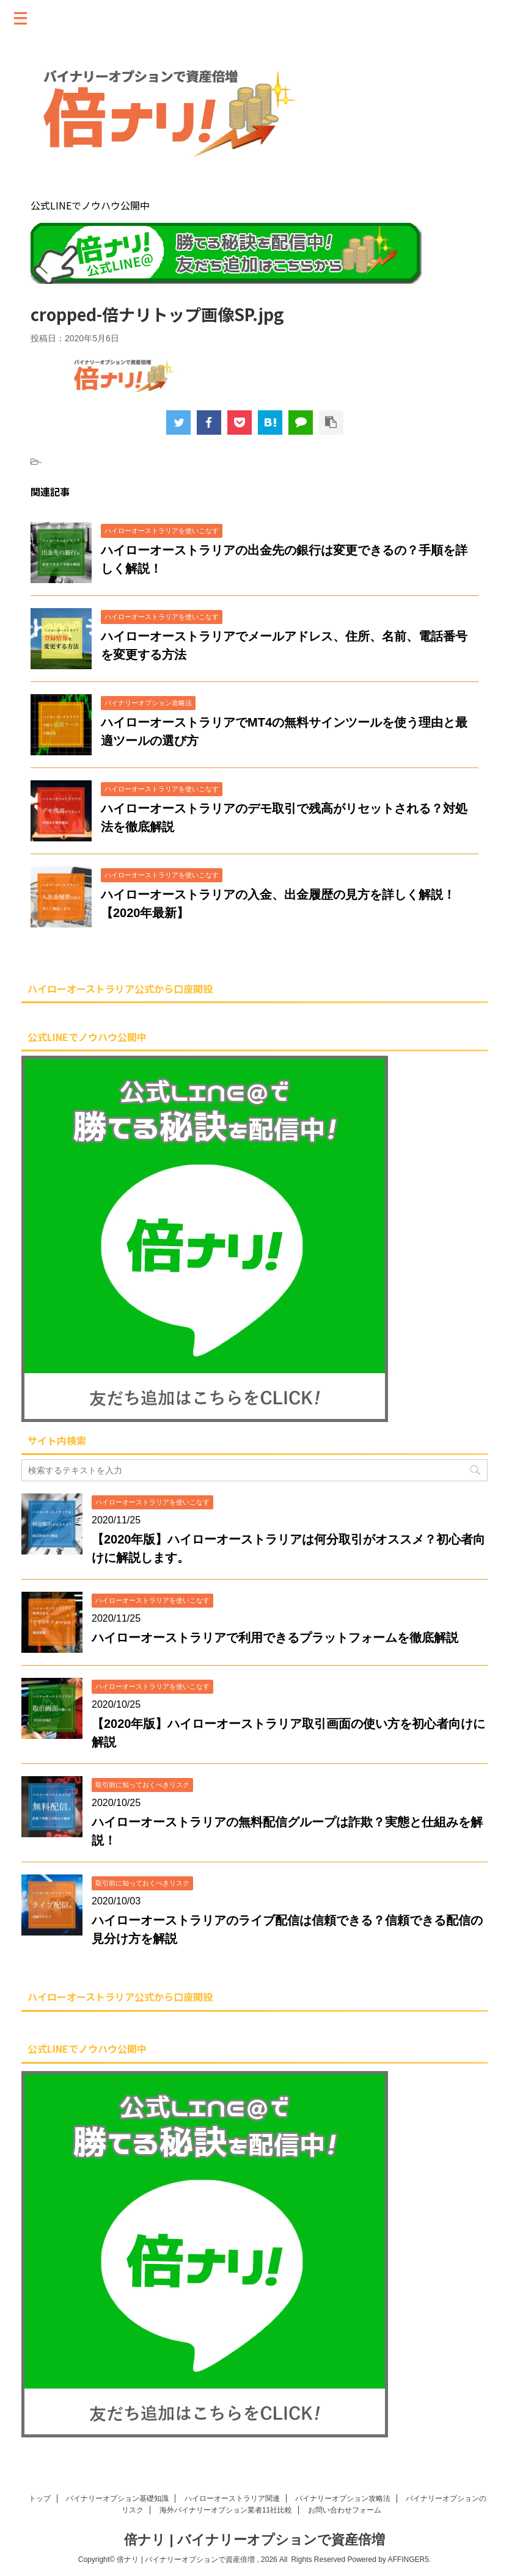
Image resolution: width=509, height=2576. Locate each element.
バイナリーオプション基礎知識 (117, 2498)
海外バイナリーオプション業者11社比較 (225, 2510)
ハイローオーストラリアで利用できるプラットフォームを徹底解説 (275, 1637)
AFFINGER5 (408, 2559)
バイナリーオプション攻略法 (342, 2498)
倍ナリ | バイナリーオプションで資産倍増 (254, 2539)
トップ (40, 2498)
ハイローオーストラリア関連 (232, 2498)
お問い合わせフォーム (344, 2510)
